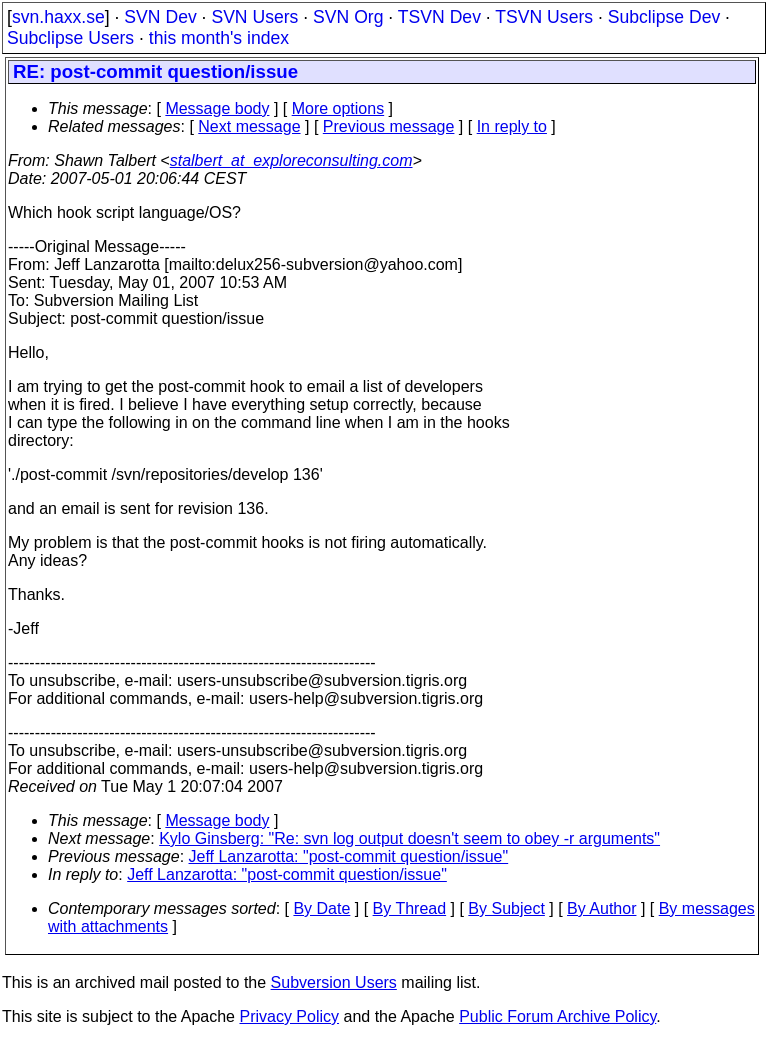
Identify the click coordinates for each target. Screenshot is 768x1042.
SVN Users (254, 17)
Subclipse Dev (664, 17)
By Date (321, 908)
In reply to (512, 126)
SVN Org (348, 17)
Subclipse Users (70, 38)
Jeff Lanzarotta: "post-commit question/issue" (349, 856)
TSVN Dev (439, 17)
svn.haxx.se (58, 17)
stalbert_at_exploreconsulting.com (291, 160)
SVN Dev (160, 17)
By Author (601, 908)
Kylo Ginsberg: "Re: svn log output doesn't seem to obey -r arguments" (409, 838)
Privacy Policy (289, 1016)
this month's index (219, 38)
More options (338, 108)
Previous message (389, 126)
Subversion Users (334, 982)
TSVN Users (544, 17)
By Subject (506, 908)
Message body (217, 108)
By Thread (410, 908)
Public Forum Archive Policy (557, 1016)
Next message (249, 126)
